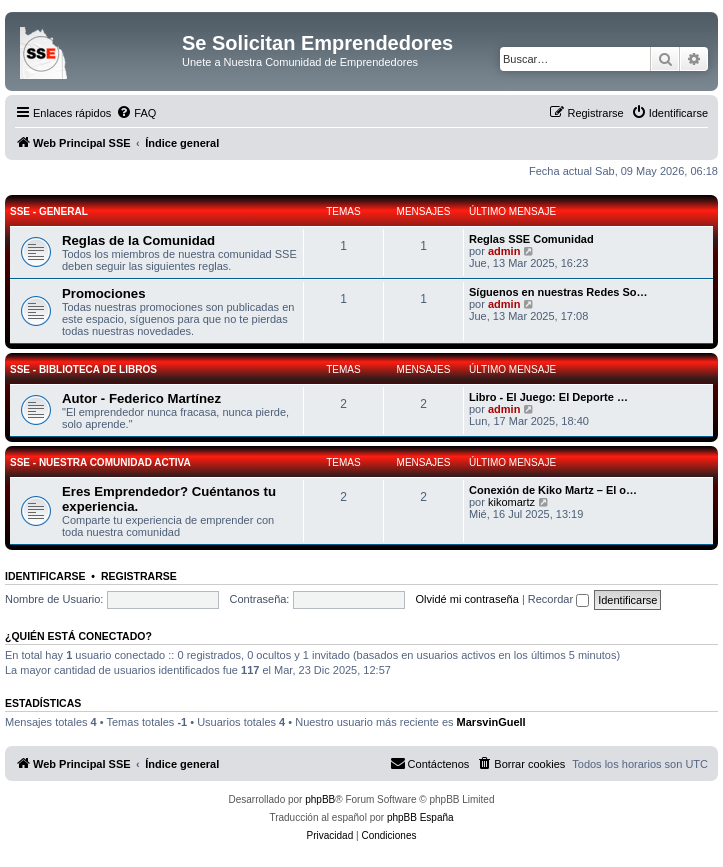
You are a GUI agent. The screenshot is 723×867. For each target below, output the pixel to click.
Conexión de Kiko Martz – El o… (553, 490)
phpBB (320, 799)
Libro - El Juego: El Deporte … (548, 397)
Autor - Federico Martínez (141, 398)
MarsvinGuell (491, 722)
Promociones (104, 293)
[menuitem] (136, 113)
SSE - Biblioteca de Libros (83, 369)
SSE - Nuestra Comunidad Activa (100, 462)
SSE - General (49, 211)
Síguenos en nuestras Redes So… (558, 292)
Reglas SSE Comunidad (531, 239)
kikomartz (511, 502)
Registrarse (139, 576)
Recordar (558, 599)
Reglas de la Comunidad (138, 240)
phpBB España (420, 817)
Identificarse (45, 576)
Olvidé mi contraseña (467, 599)
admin (504, 251)
